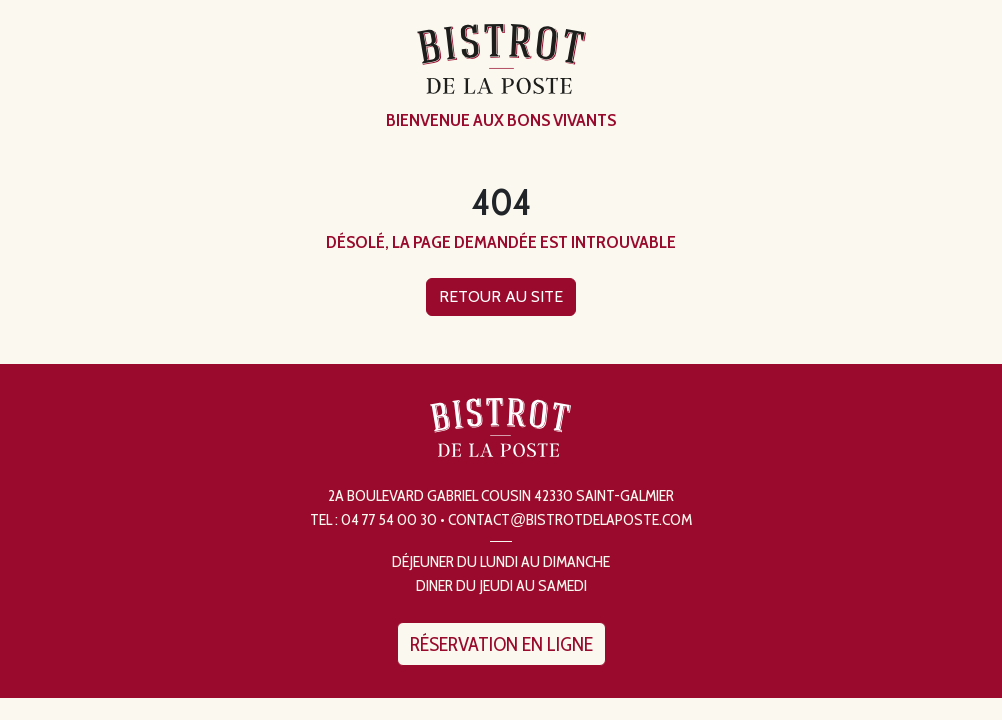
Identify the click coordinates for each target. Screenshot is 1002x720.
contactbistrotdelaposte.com (570, 519)
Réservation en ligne (501, 644)
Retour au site (501, 296)
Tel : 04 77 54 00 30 (373, 519)
